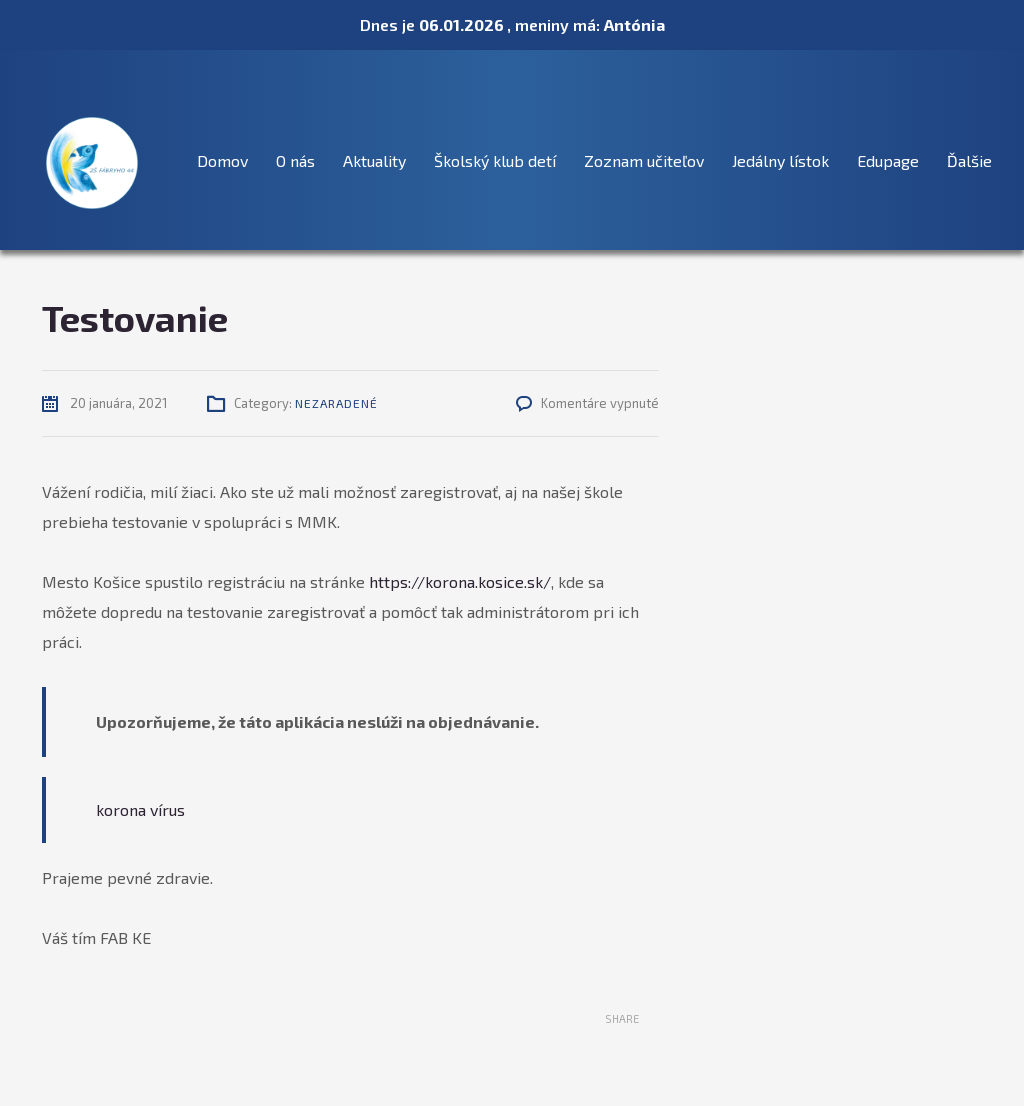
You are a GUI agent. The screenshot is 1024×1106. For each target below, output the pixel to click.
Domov (222, 160)
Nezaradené (336, 403)
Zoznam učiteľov (644, 160)
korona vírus (140, 809)
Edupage (888, 160)
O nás (295, 160)
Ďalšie (969, 160)
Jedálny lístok (780, 160)
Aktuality (374, 160)
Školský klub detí (495, 160)
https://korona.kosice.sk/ (460, 581)
